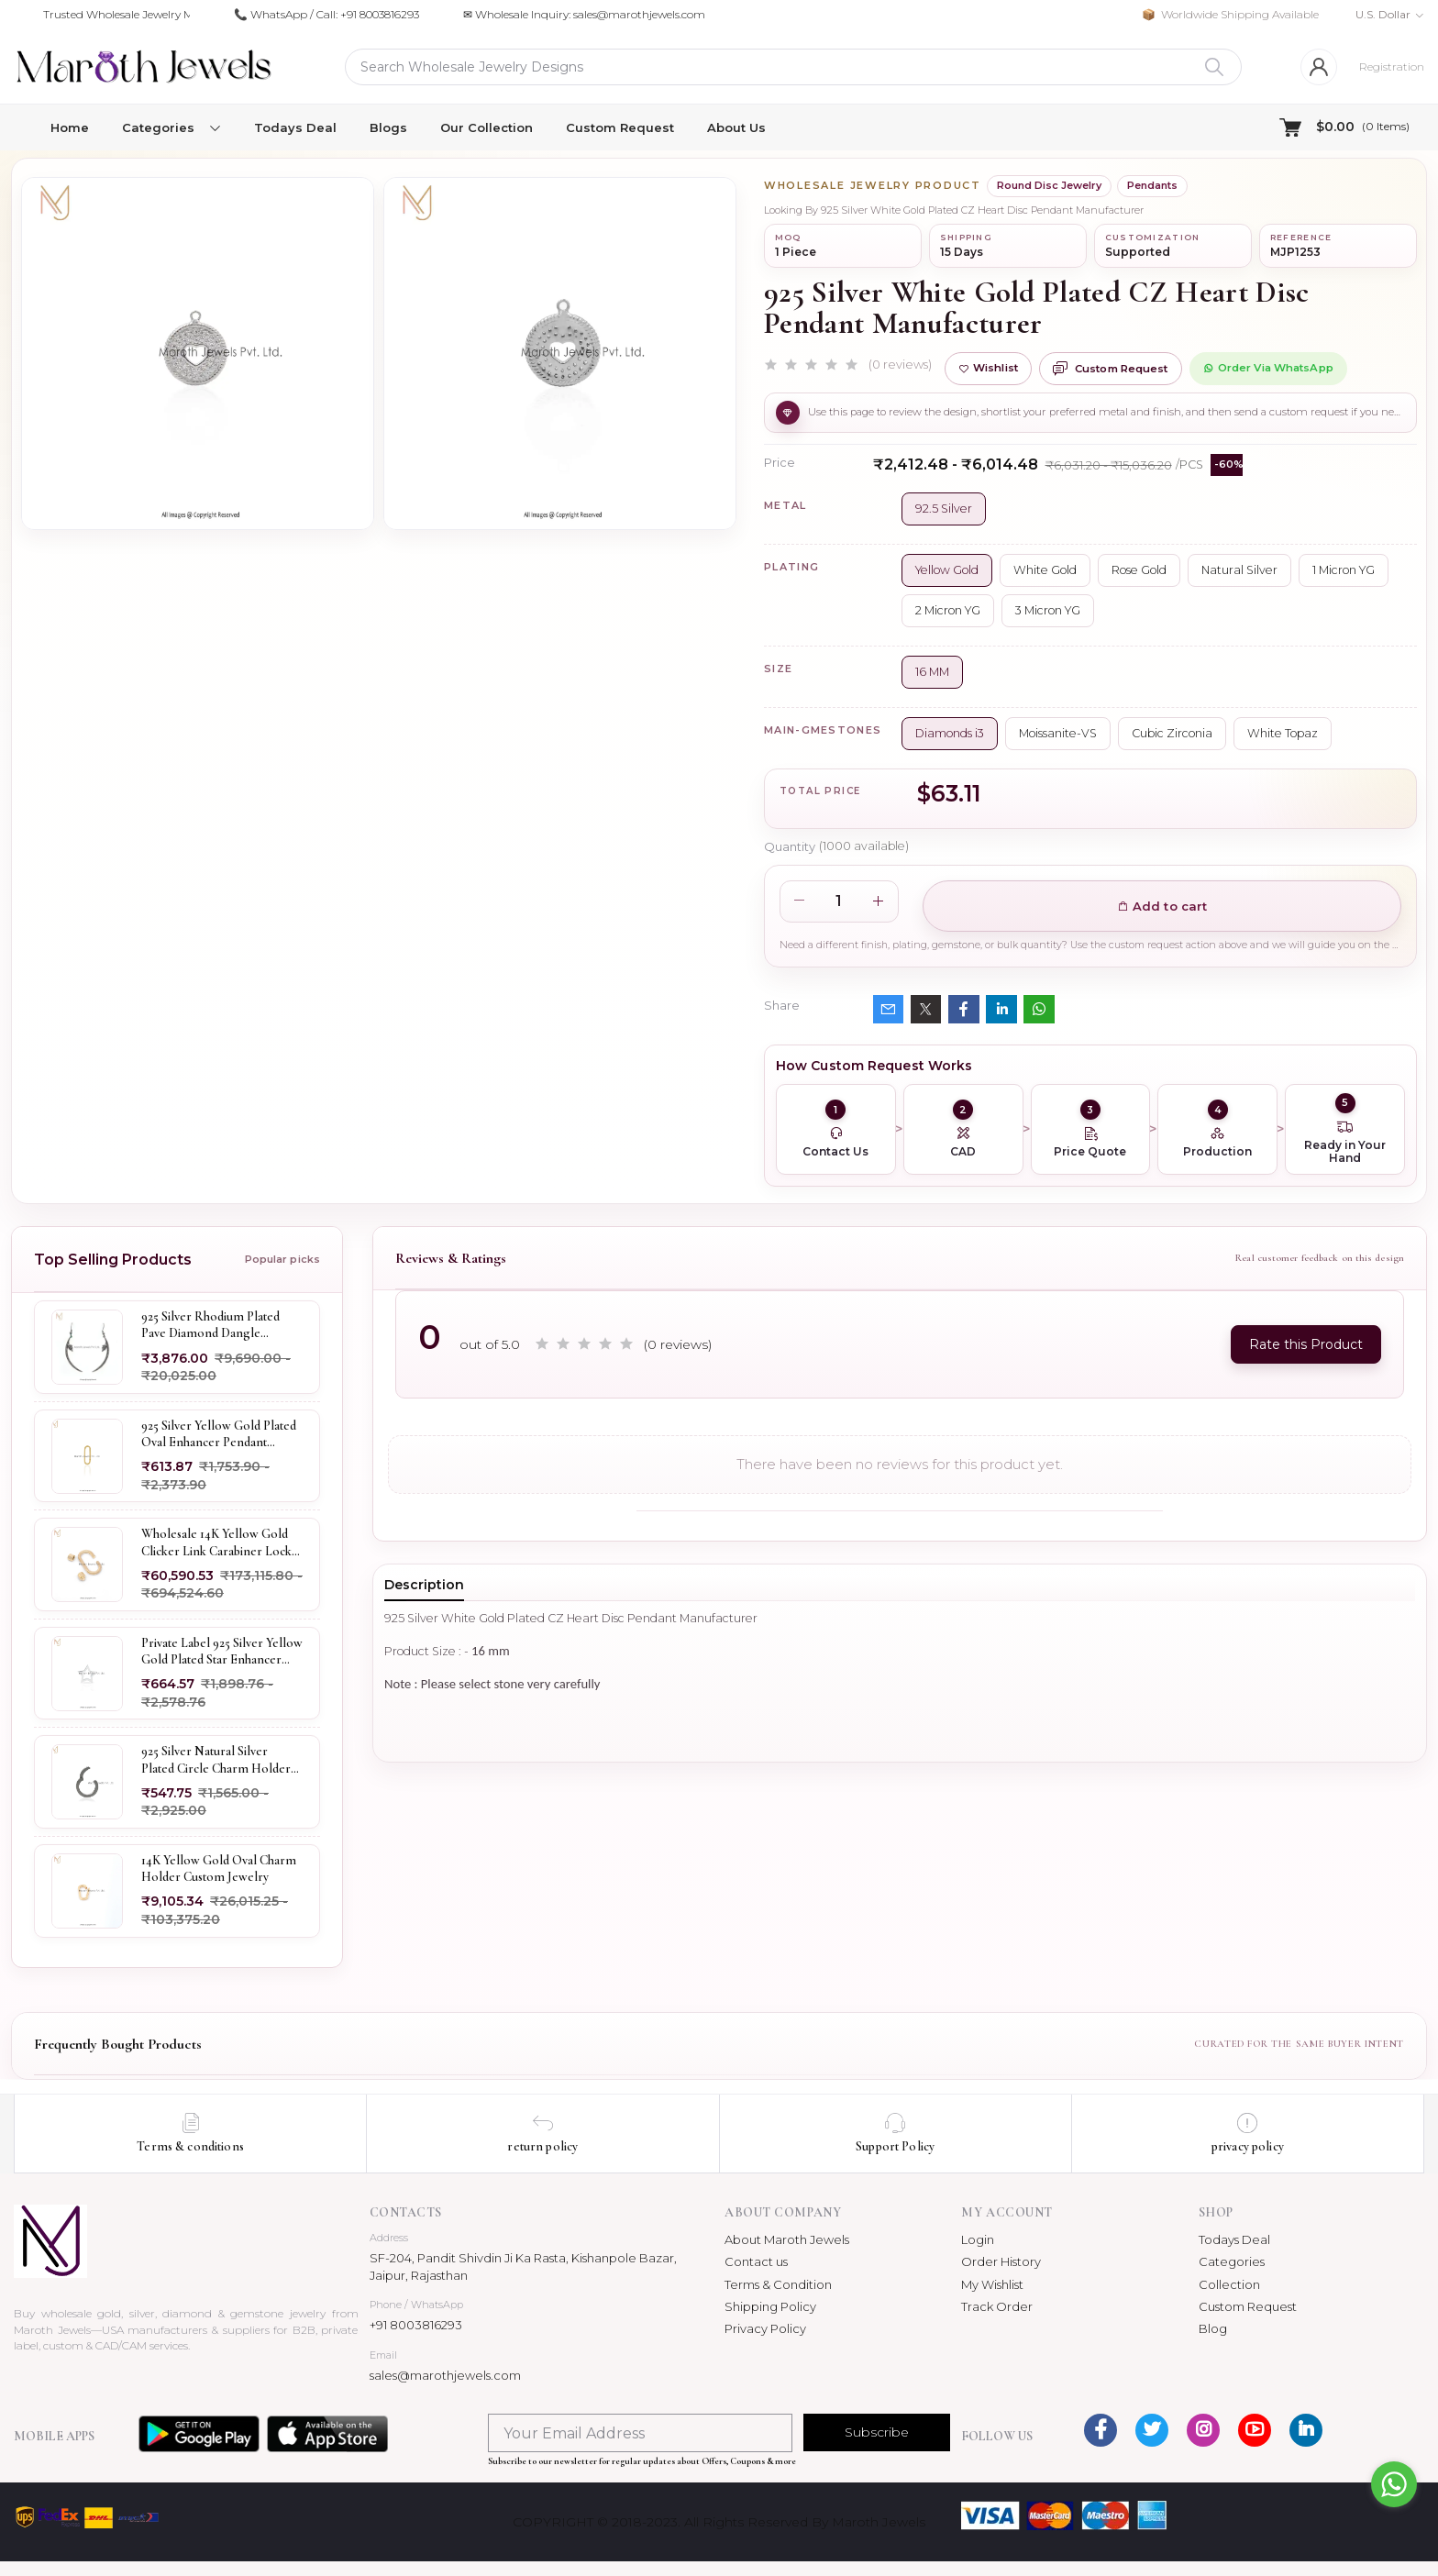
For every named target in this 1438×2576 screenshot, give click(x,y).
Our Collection (486, 127)
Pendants (1152, 185)
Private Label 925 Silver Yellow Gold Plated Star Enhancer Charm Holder (222, 1651)
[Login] (1318, 67)
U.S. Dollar (1382, 14)
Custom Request (620, 127)
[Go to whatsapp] (1394, 2484)
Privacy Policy (765, 2328)
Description (424, 1584)
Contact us (756, 2261)
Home (69, 127)
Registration (1391, 66)
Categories (1232, 2261)
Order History (1001, 2261)
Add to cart (1162, 906)
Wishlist (988, 367)
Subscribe (877, 2432)
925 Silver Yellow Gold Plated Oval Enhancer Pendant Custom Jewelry (218, 1433)
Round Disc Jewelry (1049, 185)
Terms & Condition (778, 2284)
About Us (736, 127)
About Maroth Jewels (787, 2239)
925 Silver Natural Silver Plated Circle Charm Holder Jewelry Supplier (216, 1759)
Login (977, 2239)
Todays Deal (295, 127)
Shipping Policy (770, 2306)
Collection (1229, 2284)
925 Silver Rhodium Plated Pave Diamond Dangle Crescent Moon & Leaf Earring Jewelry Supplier (210, 1325)
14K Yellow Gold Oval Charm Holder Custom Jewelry (218, 1868)
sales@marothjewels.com (445, 2375)
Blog (1213, 2328)
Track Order (997, 2306)
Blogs (388, 127)
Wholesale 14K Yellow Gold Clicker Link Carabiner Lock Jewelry (216, 1542)
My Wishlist (992, 2284)
